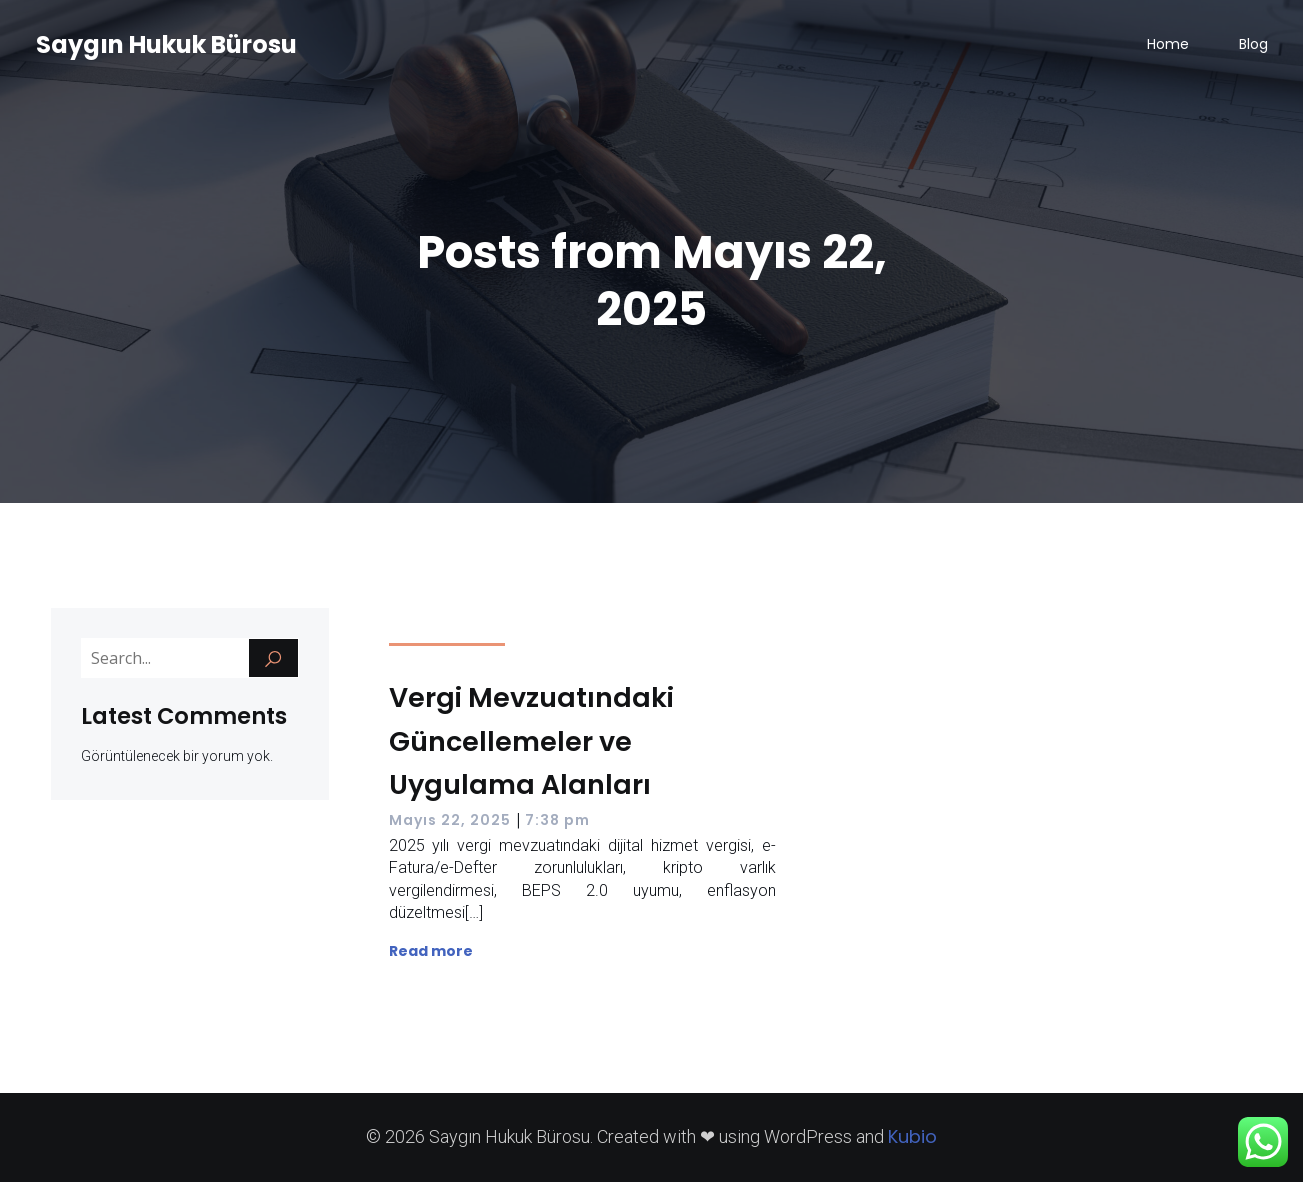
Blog (1253, 45)
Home (1168, 45)
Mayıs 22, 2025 (450, 820)
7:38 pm (557, 820)
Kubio (912, 1136)
